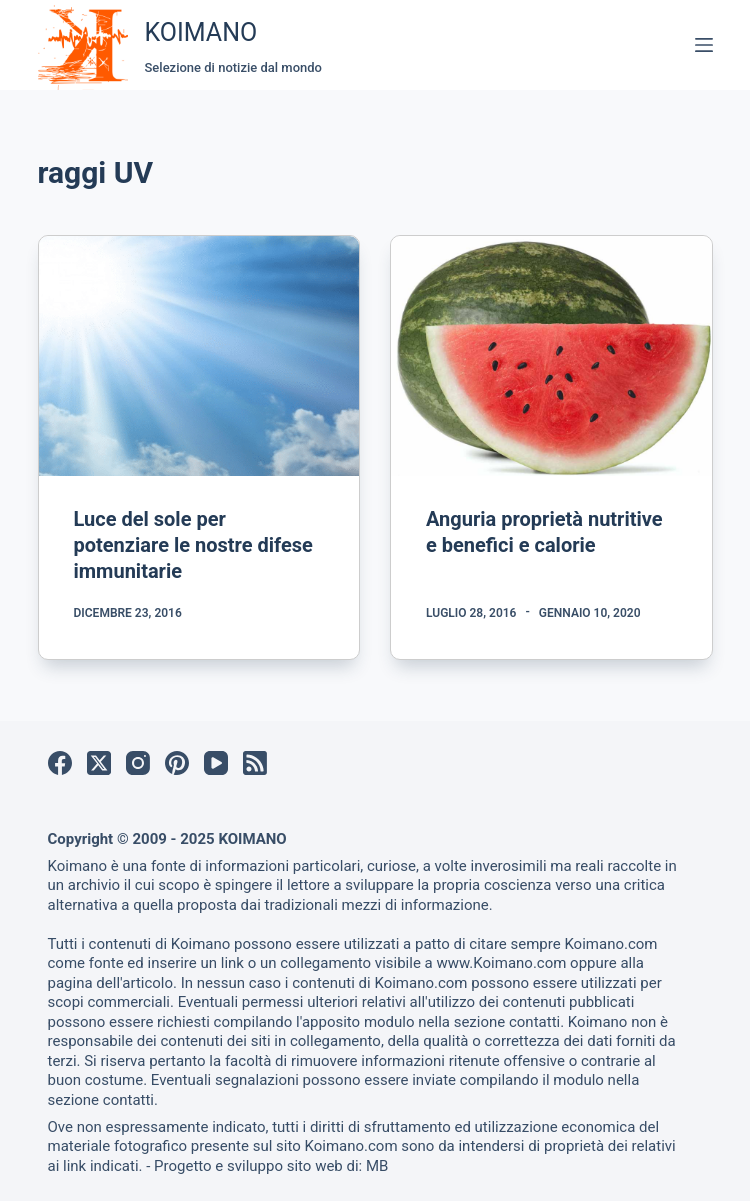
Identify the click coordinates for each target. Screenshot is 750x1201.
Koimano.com (610, 944)
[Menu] (704, 45)
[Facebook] (60, 763)
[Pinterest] (177, 763)
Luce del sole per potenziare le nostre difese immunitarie (193, 545)
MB (377, 1166)
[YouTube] (216, 763)
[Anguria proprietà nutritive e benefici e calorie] (551, 356)
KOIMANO (201, 32)
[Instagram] (138, 763)
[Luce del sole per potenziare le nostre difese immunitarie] (199, 356)
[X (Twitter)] (99, 763)
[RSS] (255, 763)
